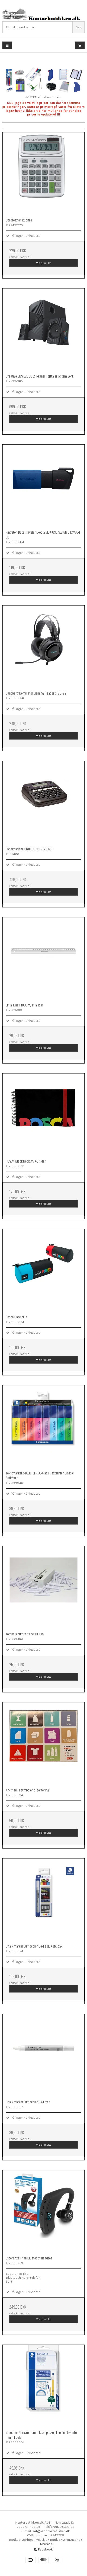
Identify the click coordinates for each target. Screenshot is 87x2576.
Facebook (43, 2549)
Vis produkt (43, 263)
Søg (78, 27)
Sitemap (46, 2544)
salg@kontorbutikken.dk (51, 2531)
